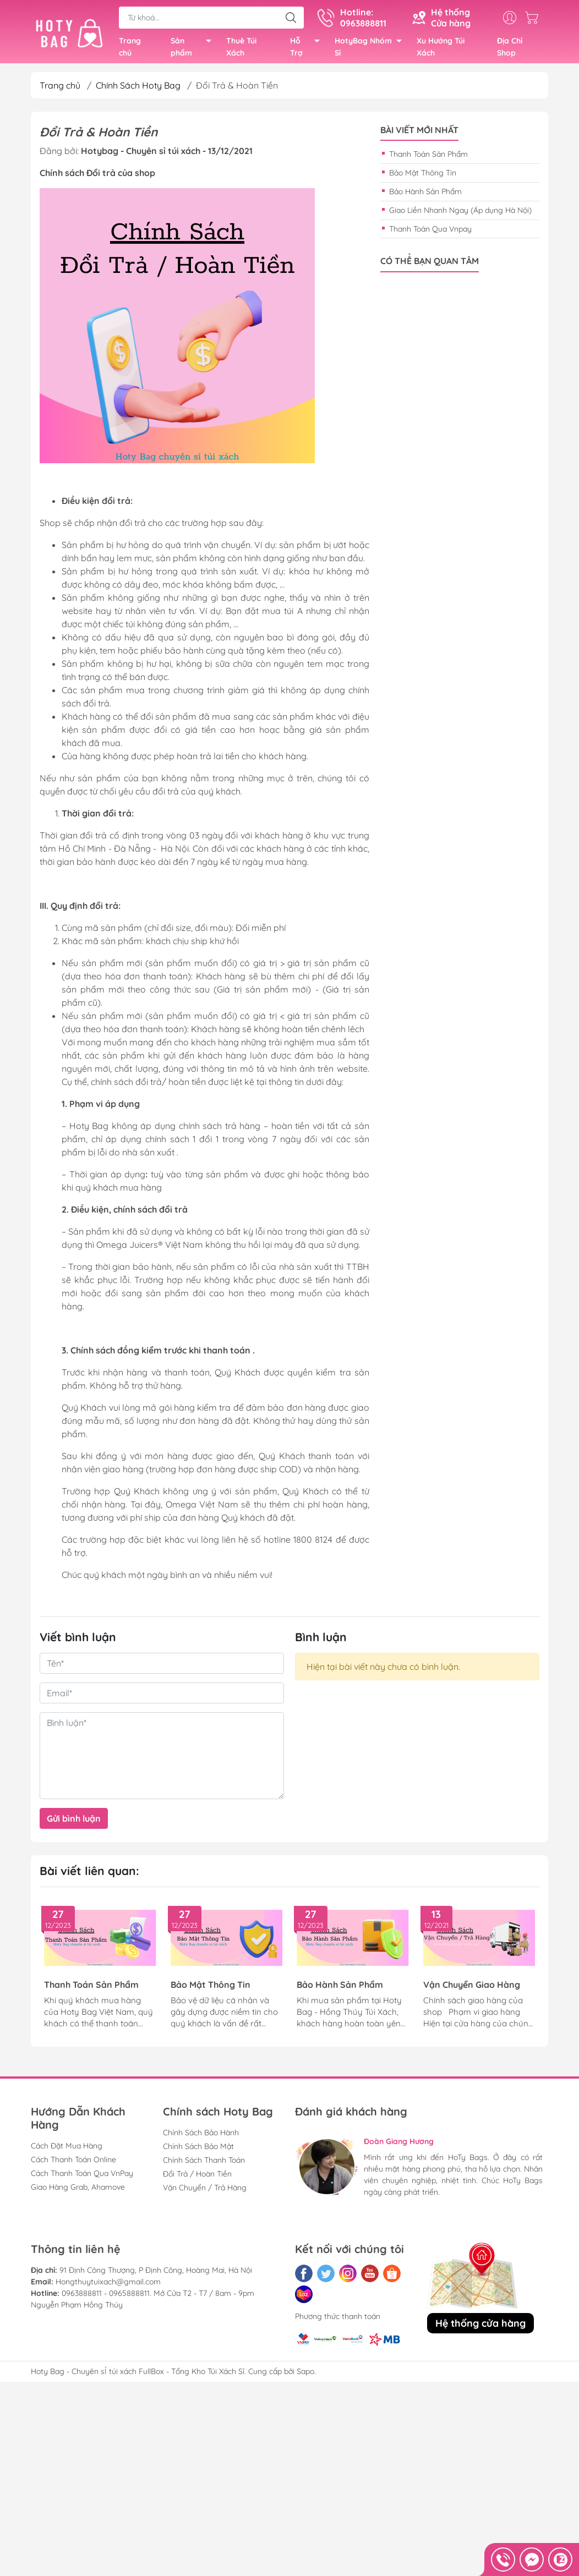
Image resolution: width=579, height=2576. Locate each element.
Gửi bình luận (74, 1822)
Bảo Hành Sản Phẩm (425, 196)
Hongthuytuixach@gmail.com (108, 2286)
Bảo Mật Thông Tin (422, 177)
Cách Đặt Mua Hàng (66, 2150)
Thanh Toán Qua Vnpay (430, 233)
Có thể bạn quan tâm (429, 265)
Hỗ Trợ (308, 50)
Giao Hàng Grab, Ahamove (78, 2191)
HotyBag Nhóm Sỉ (371, 50)
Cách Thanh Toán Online (73, 2164)
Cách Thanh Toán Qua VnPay (82, 2178)
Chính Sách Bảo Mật (198, 2151)
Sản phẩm (194, 50)
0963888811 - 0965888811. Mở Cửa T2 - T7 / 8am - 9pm (158, 2298)
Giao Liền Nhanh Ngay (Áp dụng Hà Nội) (460, 215)
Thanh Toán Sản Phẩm (428, 158)
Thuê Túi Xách (241, 49)
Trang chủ (130, 49)
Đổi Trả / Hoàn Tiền (197, 2178)
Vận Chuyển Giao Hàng (471, 1989)
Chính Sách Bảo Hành (201, 2137)
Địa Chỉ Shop (509, 49)
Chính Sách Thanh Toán (204, 2164)
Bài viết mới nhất (419, 134)
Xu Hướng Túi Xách (441, 49)
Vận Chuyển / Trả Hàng (205, 2192)
